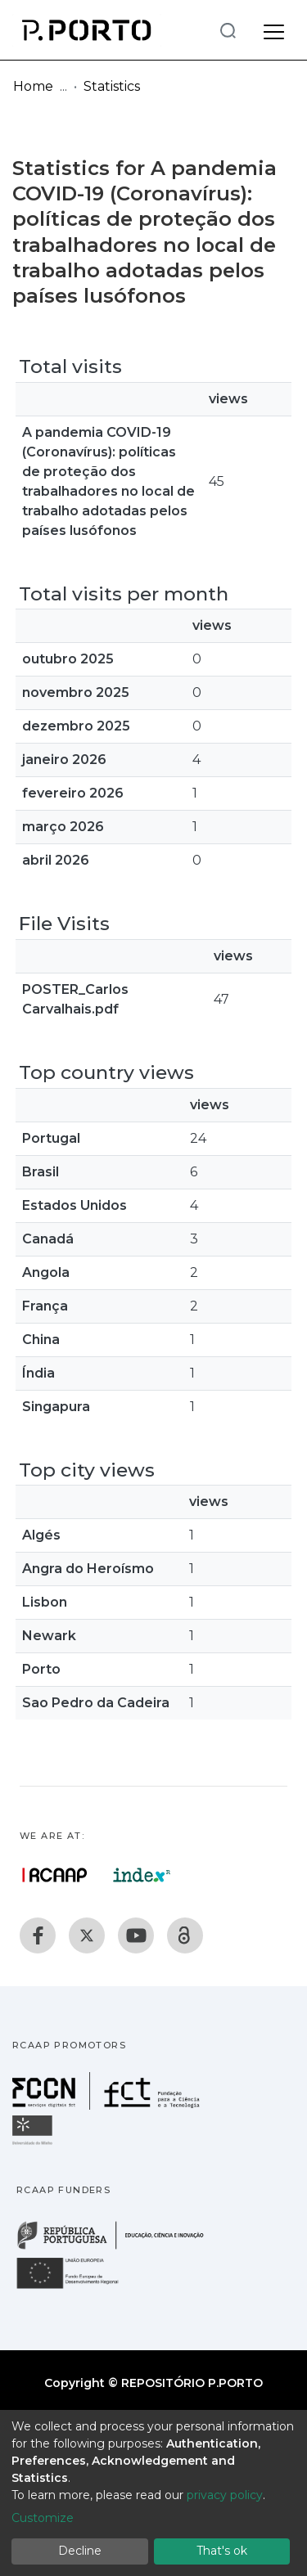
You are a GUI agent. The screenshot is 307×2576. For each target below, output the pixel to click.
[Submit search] (227, 29)
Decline (80, 2550)
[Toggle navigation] (274, 29)
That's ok (221, 2550)
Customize (42, 2518)
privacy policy (225, 2495)
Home (33, 86)
